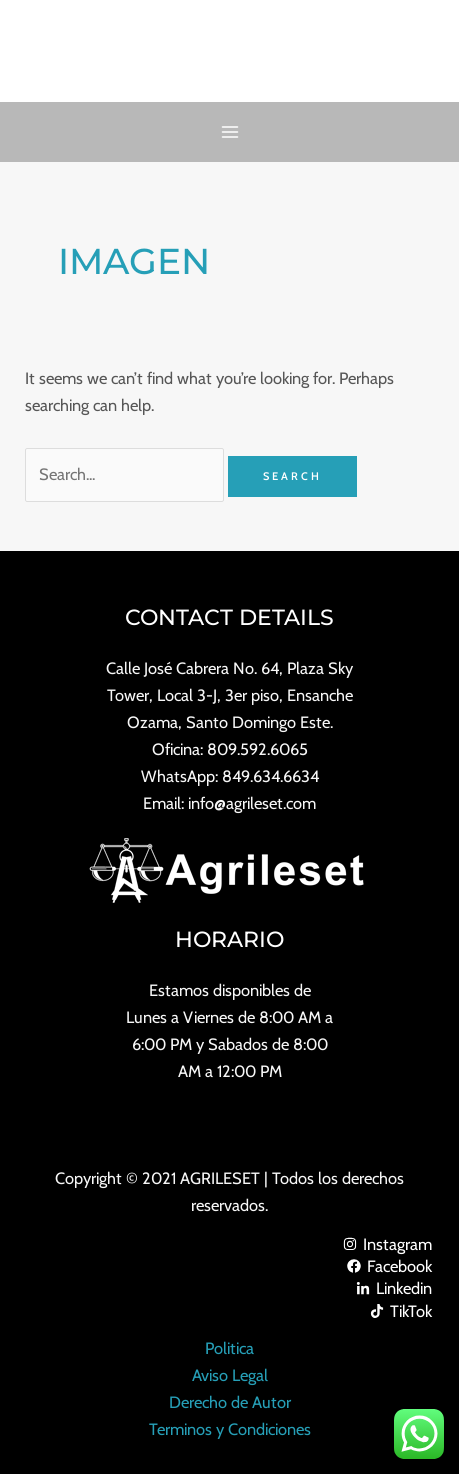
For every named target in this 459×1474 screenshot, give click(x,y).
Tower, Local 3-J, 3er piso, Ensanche (230, 695)
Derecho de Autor (230, 1402)
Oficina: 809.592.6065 (230, 749)
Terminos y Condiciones (230, 1429)
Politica (229, 1348)
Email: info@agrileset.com (229, 803)
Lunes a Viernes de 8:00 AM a (229, 1017)
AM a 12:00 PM (230, 1071)
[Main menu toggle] (229, 132)
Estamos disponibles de (230, 990)
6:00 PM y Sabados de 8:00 (230, 1044)
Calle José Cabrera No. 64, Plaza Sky (229, 668)
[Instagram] (229, 1244)
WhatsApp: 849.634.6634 (230, 776)
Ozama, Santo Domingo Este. (230, 722)
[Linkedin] (229, 1288)
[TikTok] (229, 1311)
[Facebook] (229, 1266)
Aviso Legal (230, 1375)
